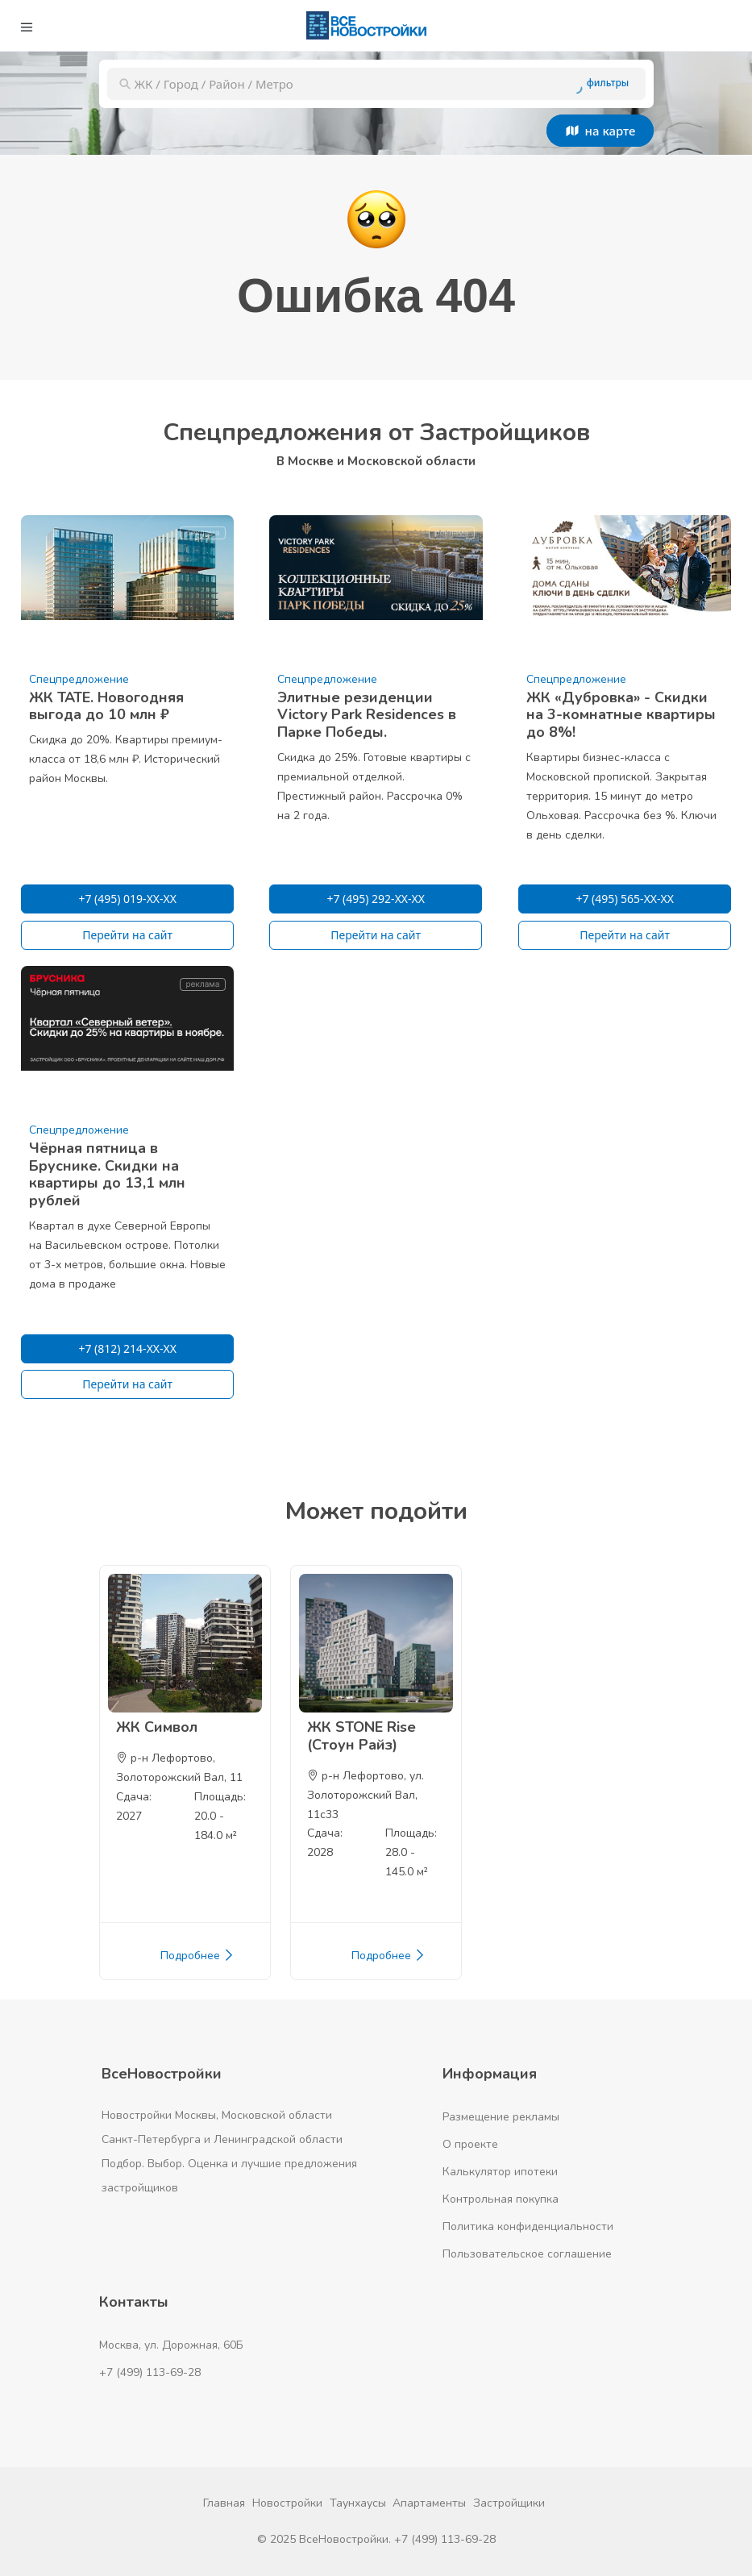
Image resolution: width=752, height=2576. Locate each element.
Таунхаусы (358, 2503)
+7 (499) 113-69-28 (150, 2372)
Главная (224, 2503)
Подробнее (197, 1956)
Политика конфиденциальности (527, 2226)
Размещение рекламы (500, 2116)
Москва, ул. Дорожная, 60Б (171, 2345)
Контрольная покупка (500, 2199)
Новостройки (287, 2503)
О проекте (470, 2144)
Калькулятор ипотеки (500, 2171)
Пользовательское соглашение (527, 2254)
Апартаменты (429, 2503)
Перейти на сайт (127, 935)
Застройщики (509, 2503)
